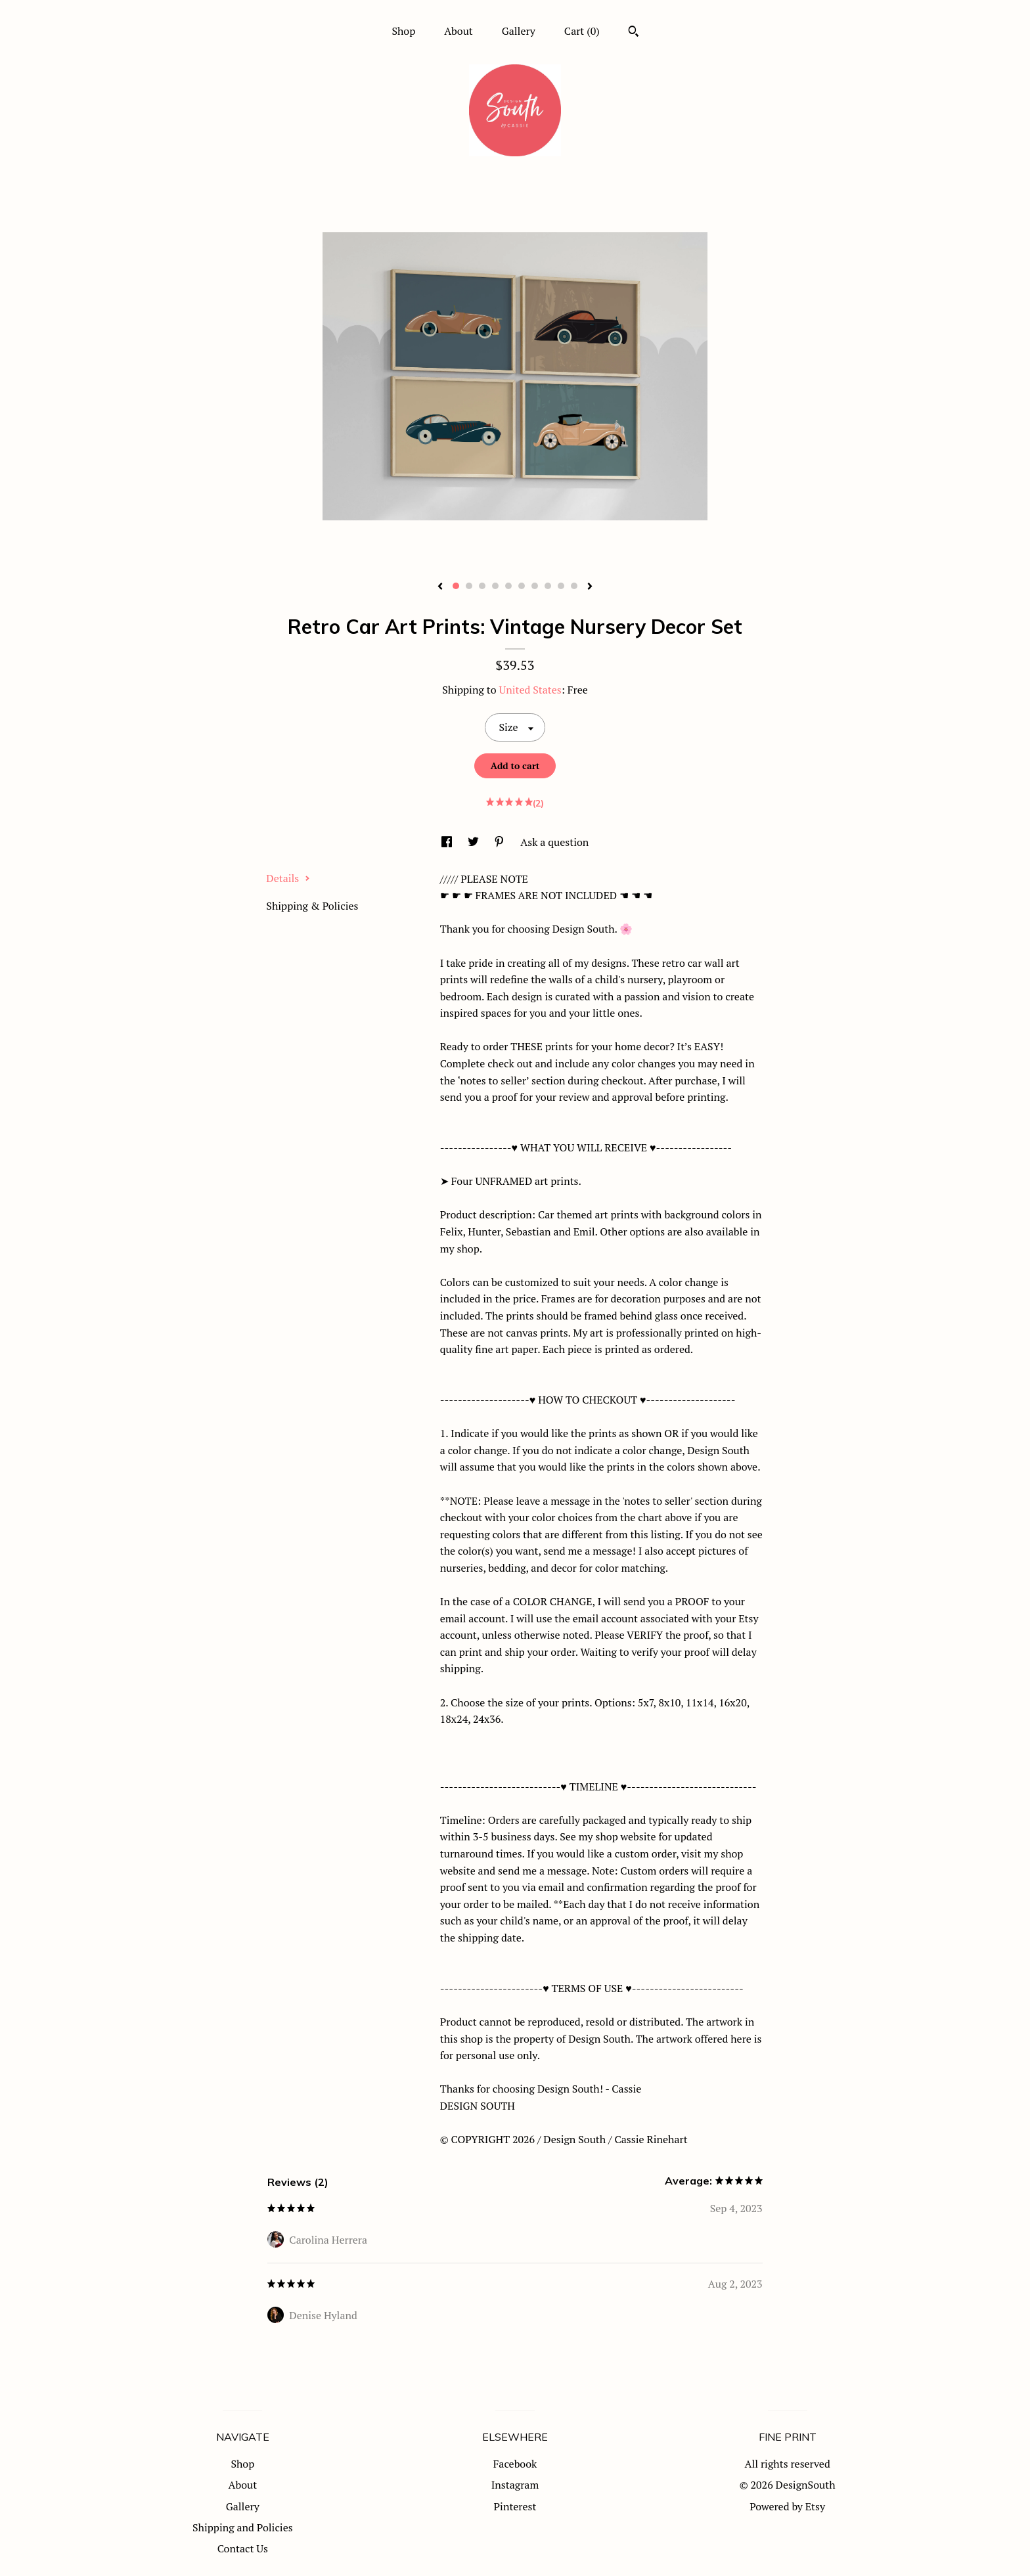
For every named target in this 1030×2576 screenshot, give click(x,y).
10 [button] (574, 586)
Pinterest (515, 2506)
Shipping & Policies (312, 906)
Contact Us (242, 2548)
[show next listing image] (590, 587)
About (458, 31)
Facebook (515, 2463)
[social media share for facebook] (448, 842)
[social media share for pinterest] (500, 842)
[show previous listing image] (440, 587)
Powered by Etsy (787, 2506)
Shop (403, 31)
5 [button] (508, 586)
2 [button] (469, 586)
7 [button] (534, 586)
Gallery (518, 31)
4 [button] (495, 586)
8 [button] (548, 586)
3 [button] (482, 586)
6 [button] (521, 586)
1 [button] (456, 586)
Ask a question (554, 842)
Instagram (515, 2484)
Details (288, 878)
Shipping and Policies (242, 2527)
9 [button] (561, 586)
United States (530, 689)
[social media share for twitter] (474, 842)
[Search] (633, 33)
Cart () (582, 31)
